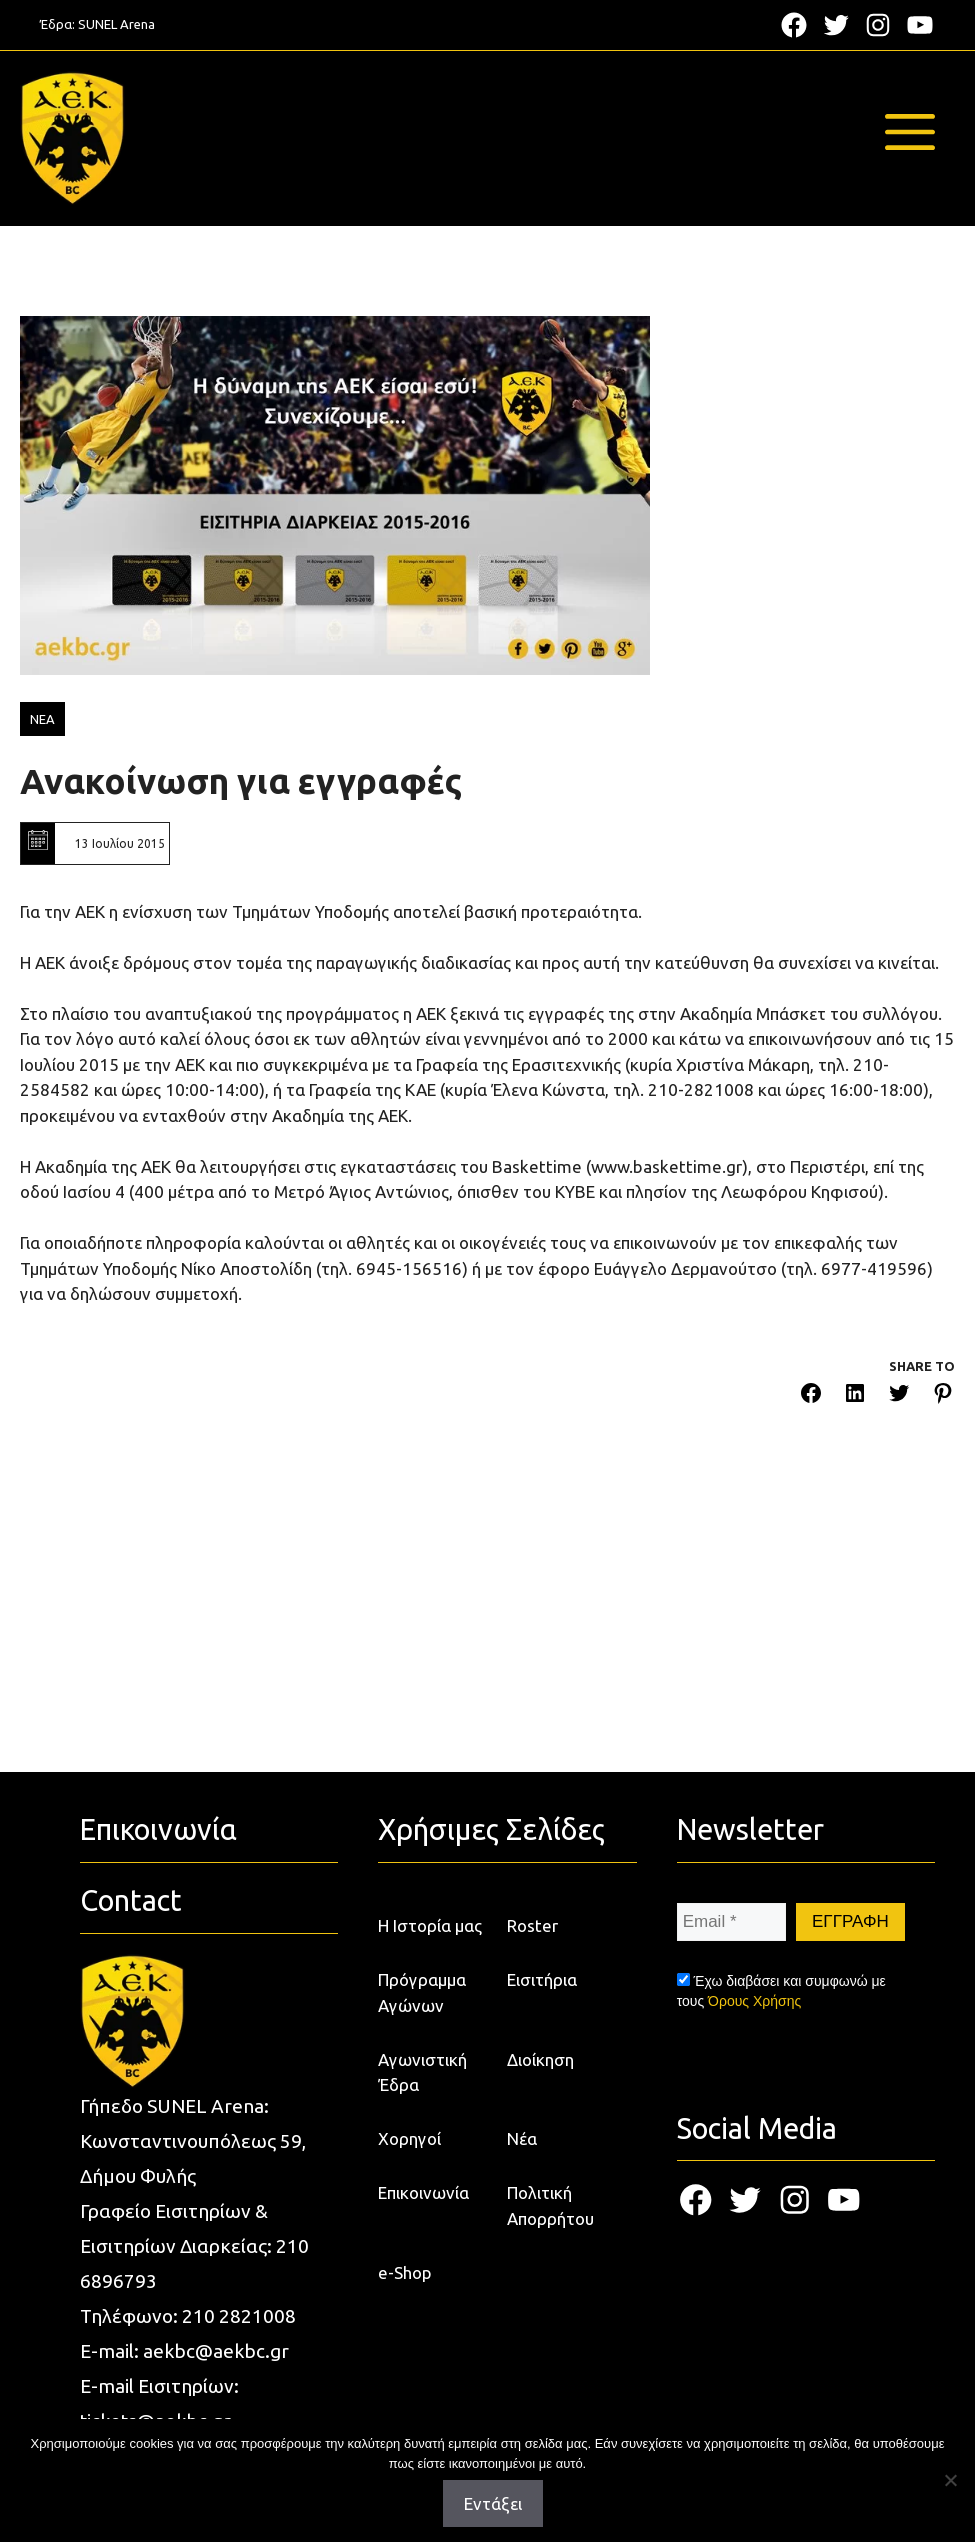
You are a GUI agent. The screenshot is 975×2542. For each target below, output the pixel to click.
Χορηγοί (409, 2138)
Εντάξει (493, 2503)
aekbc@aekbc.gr (216, 2351)
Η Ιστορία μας (430, 1925)
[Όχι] (950, 2480)
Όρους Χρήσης (754, 2001)
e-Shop (405, 2272)
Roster (532, 1925)
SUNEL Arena (116, 24)
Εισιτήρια (542, 1979)
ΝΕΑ (42, 719)
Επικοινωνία (423, 2192)
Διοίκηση (540, 2059)
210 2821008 (239, 2316)
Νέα (522, 2138)
